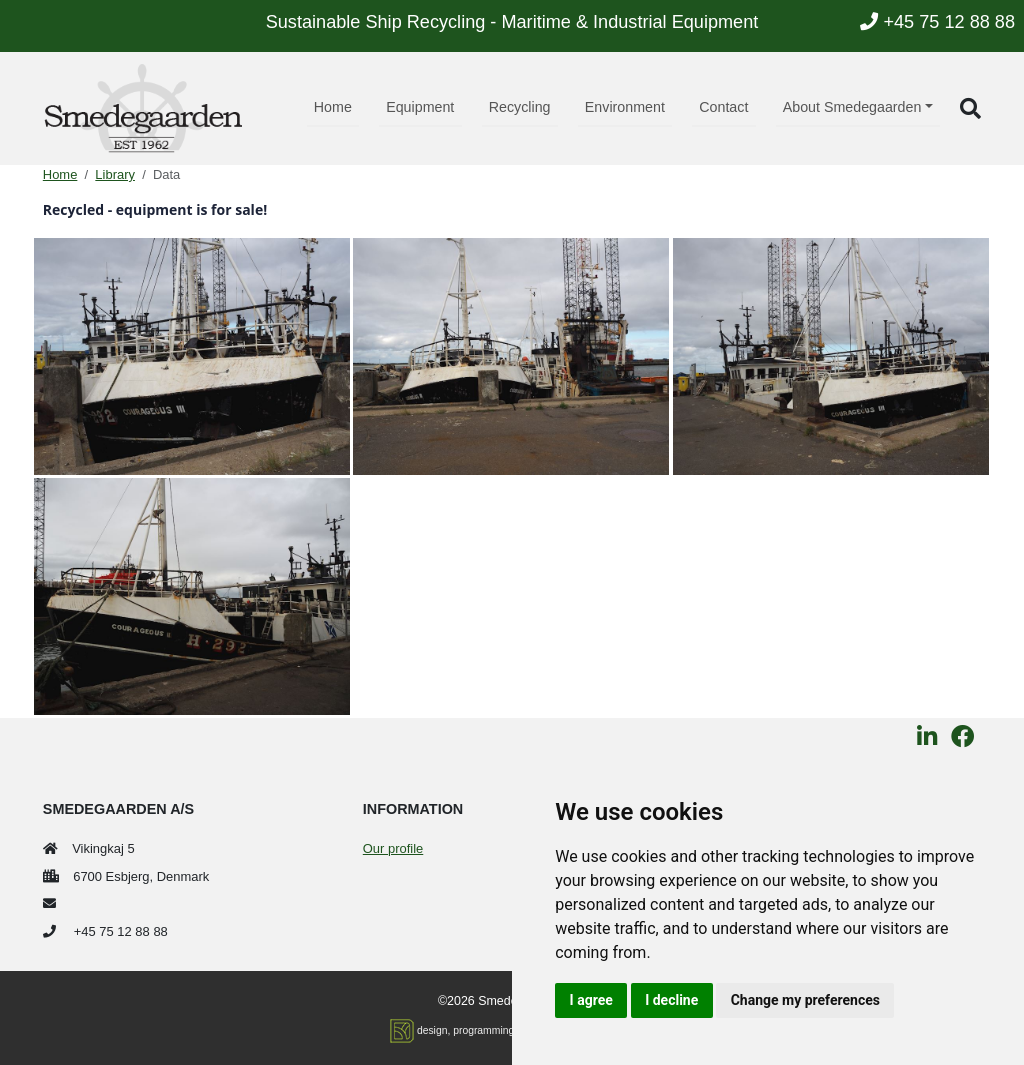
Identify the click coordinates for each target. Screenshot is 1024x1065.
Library (115, 174)
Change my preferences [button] (805, 1000)
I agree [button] (591, 1000)
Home (333, 107)
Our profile (393, 848)
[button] (970, 108)
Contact (723, 107)
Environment (625, 107)
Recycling (520, 107)
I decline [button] (671, 1000)
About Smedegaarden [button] (852, 107)
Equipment (420, 107)
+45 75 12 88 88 (937, 22)
